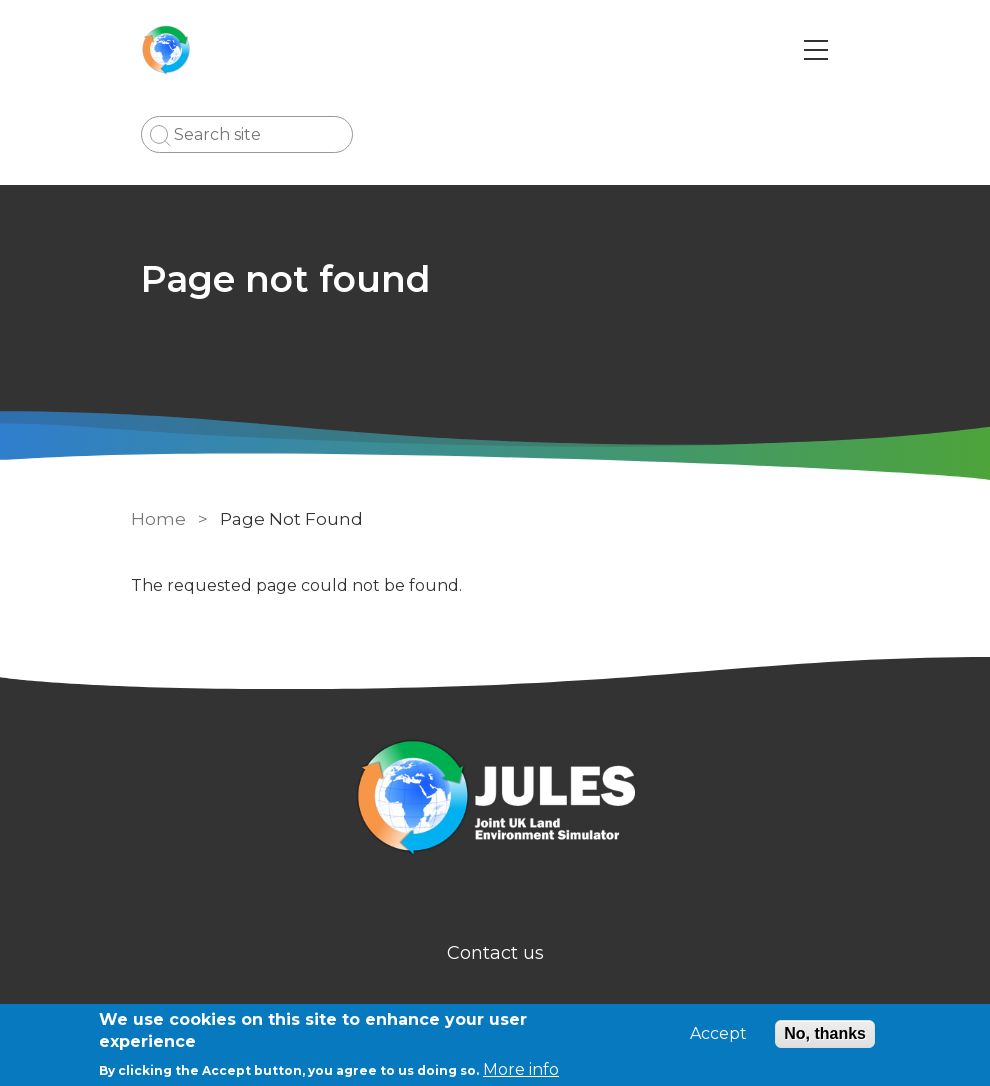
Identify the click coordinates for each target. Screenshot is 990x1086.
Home (158, 519)
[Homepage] (495, 800)
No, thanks (825, 1033)
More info (521, 1069)
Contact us (495, 953)
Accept (718, 1034)
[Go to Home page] (166, 50)
